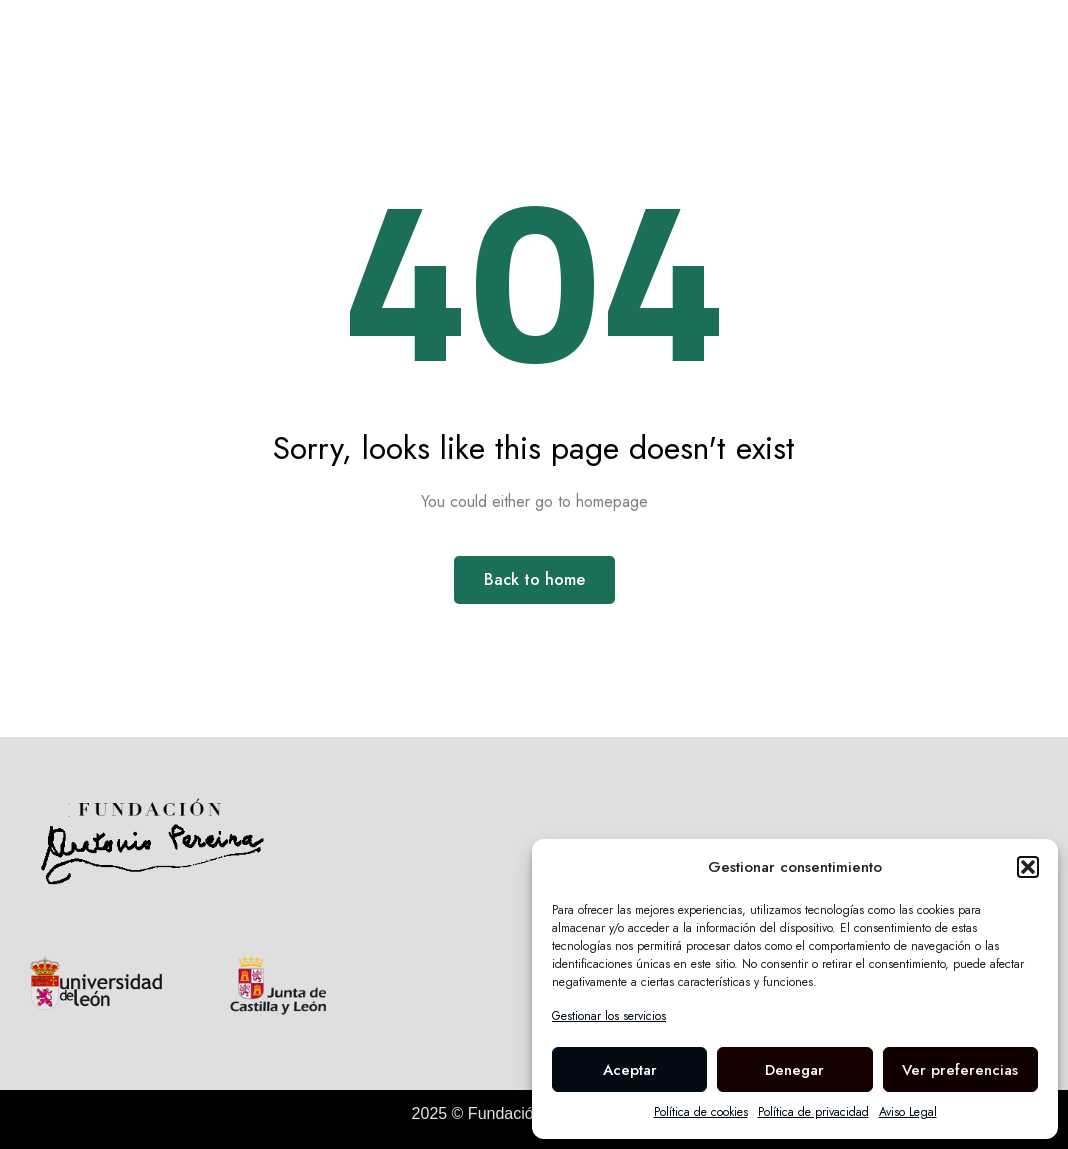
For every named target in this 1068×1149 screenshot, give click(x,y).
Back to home (534, 579)
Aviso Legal (908, 1112)
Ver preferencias (960, 1070)
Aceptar (630, 1070)
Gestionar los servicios (609, 1016)
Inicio (265, 51)
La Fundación (564, 51)
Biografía (360, 51)
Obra (452, 51)
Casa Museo (707, 51)
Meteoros (833, 51)
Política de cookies (701, 1112)
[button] (1028, 867)
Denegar (794, 1070)
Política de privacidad (813, 1112)
